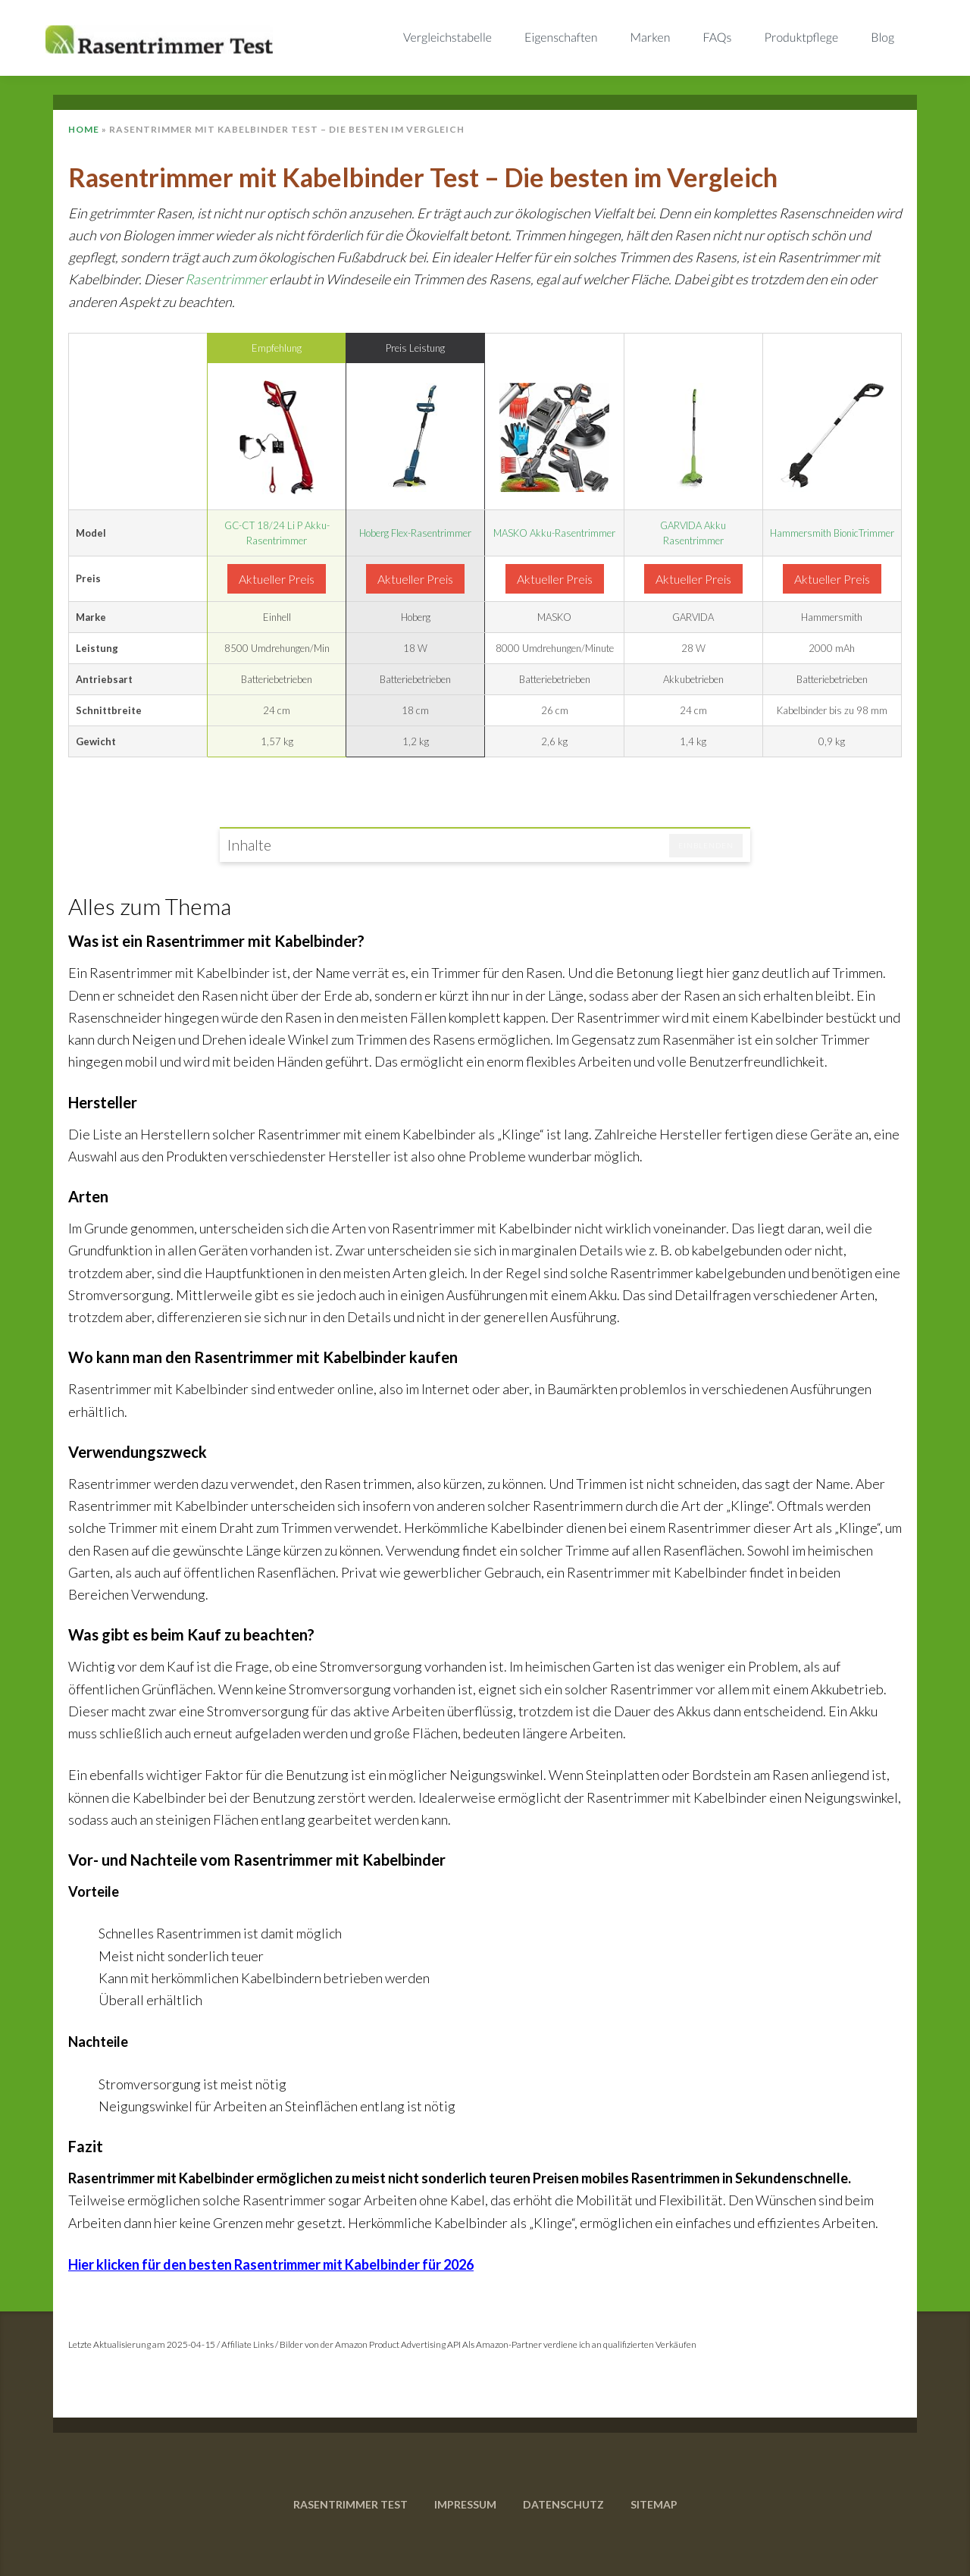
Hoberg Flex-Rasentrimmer (415, 533)
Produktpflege (802, 37)
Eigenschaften (560, 37)
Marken (650, 37)
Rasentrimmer (226, 279)
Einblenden (706, 845)
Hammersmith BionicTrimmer (832, 533)
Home (83, 129)
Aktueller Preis (276, 579)
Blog (882, 37)
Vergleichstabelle (447, 37)
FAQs (717, 37)
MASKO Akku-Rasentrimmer (554, 533)
